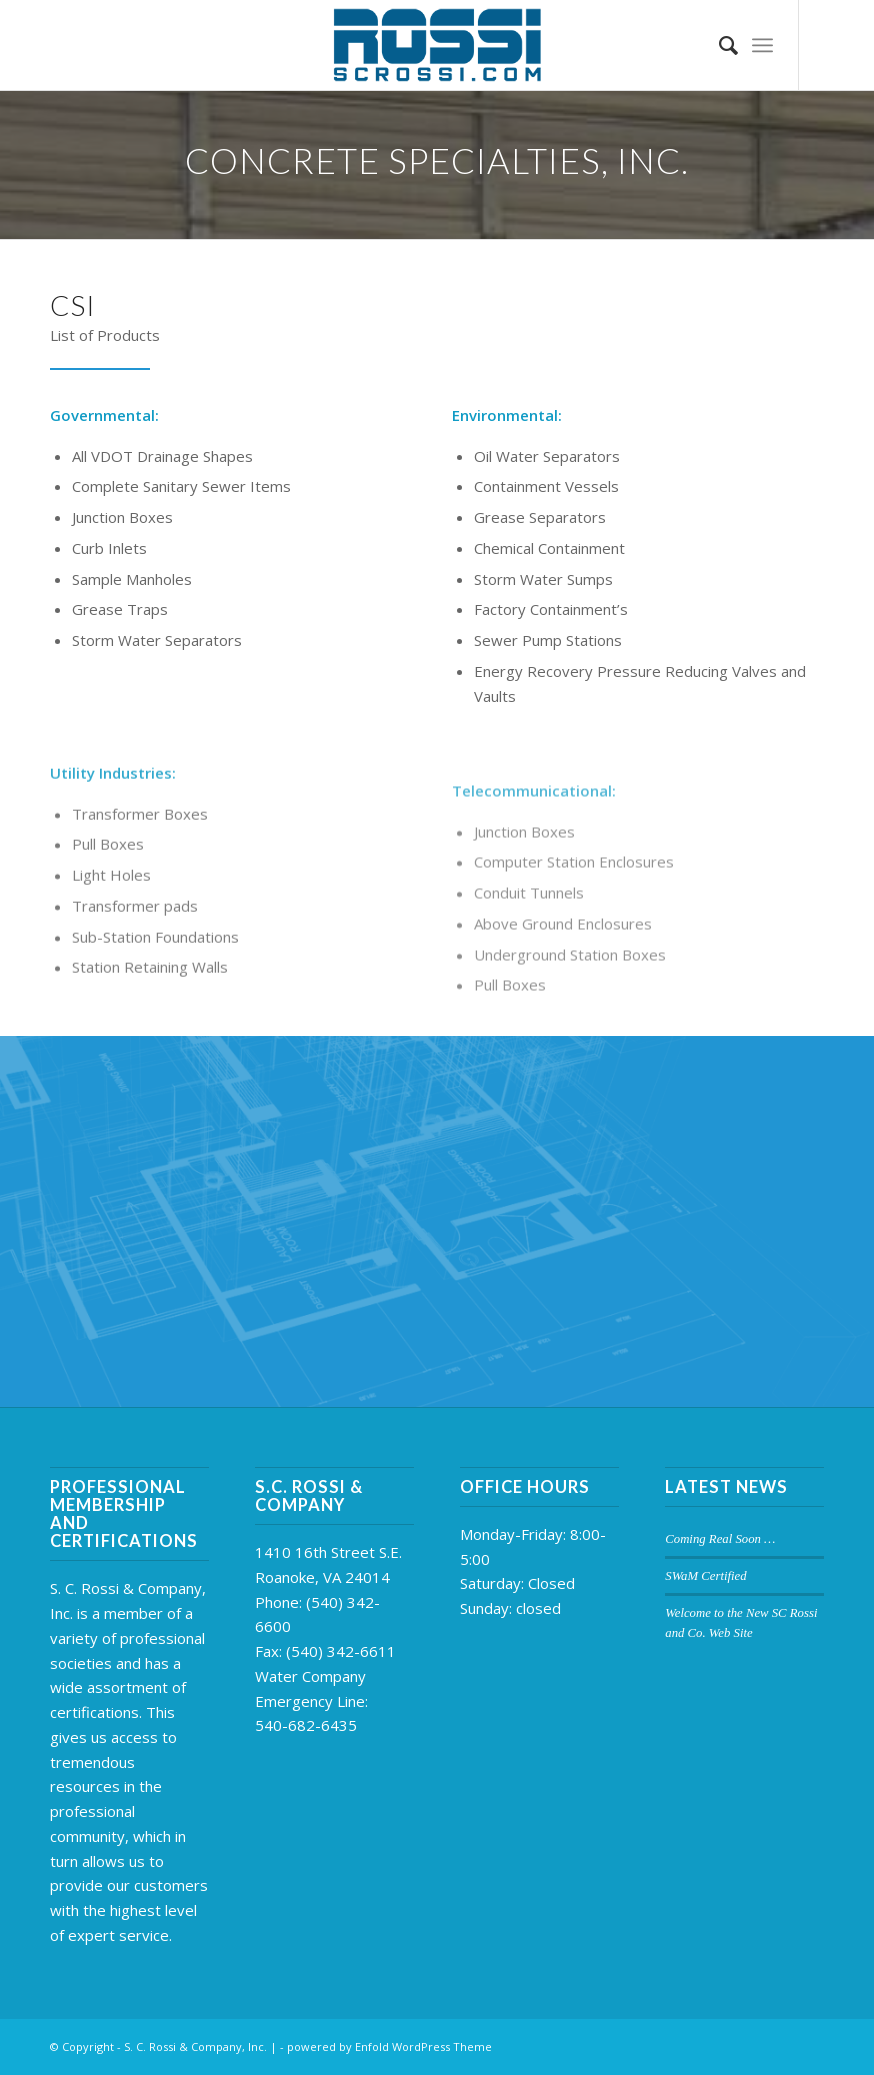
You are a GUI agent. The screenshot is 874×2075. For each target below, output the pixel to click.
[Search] (718, 45)
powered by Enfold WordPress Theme (389, 2046)
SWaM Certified (705, 1576)
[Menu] (762, 45)
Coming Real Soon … (720, 1539)
